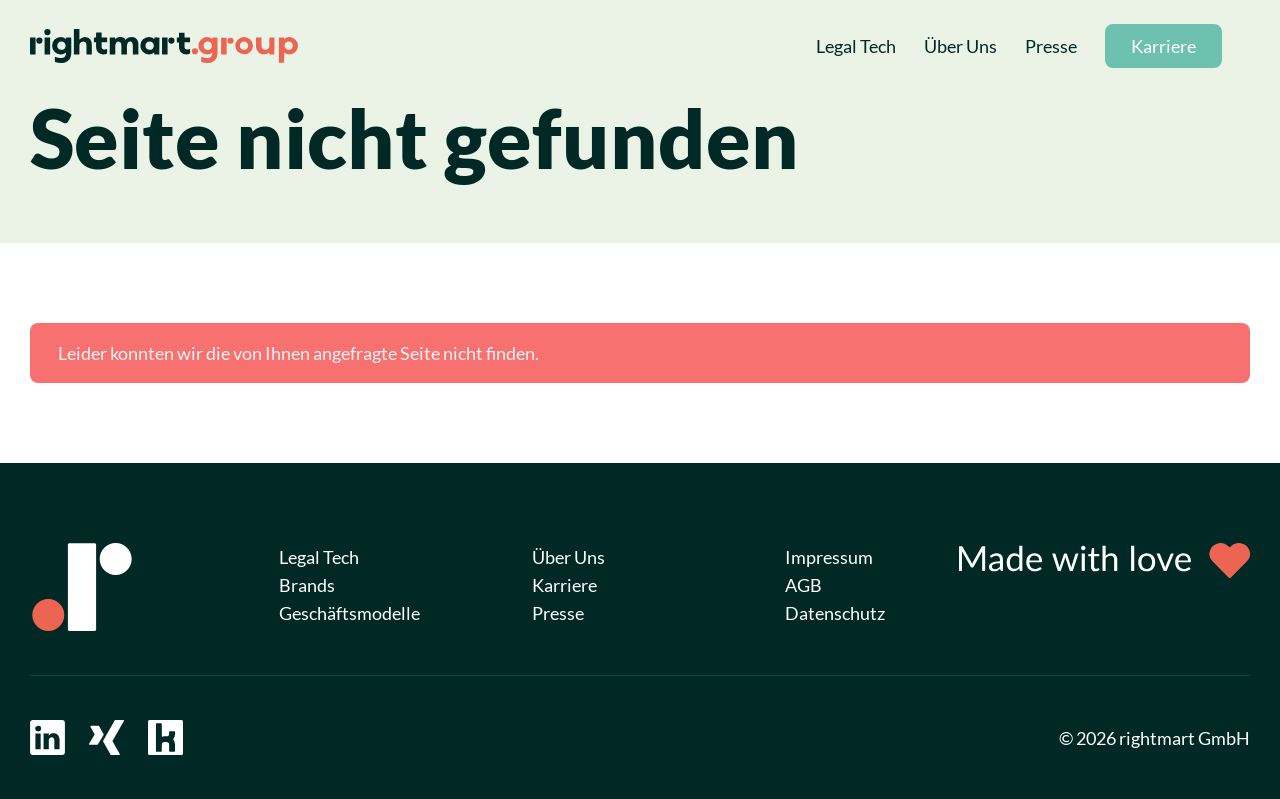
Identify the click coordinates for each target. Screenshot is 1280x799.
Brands (307, 585)
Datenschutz (835, 613)
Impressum (829, 557)
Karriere (1163, 46)
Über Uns (960, 46)
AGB (803, 585)
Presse (1051, 46)
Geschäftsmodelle (349, 613)
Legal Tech (856, 46)
